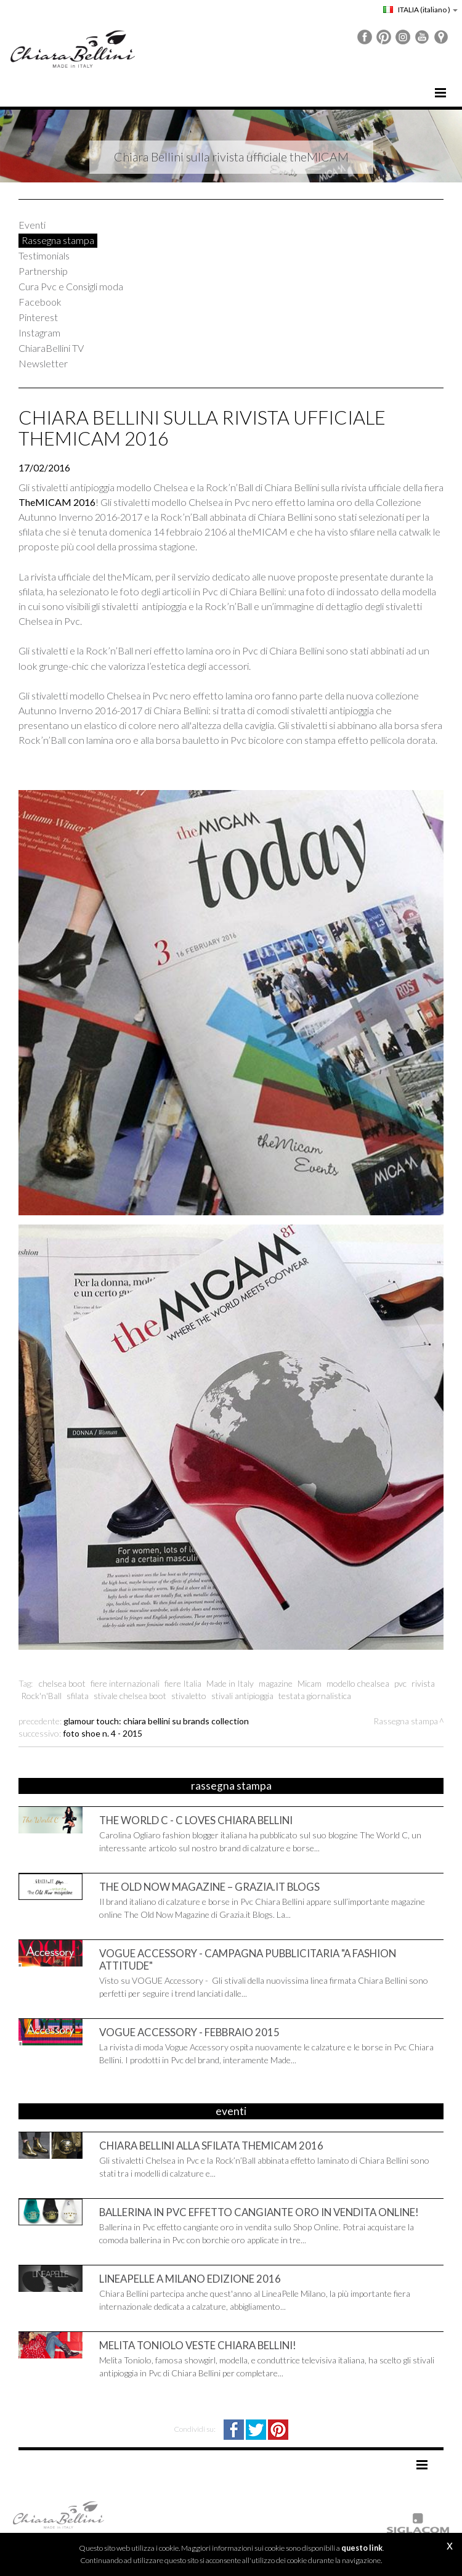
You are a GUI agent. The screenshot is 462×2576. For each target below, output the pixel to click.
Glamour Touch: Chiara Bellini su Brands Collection (156, 1721)
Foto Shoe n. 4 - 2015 (102, 1733)
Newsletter (43, 363)
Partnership (43, 271)
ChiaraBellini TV (51, 348)
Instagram (39, 332)
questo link (362, 2548)
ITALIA (420, 9)
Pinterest (38, 317)
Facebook (40, 302)
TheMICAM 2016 (56, 502)
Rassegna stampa (58, 240)
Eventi (32, 224)
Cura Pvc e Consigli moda (70, 286)
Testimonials (44, 255)
